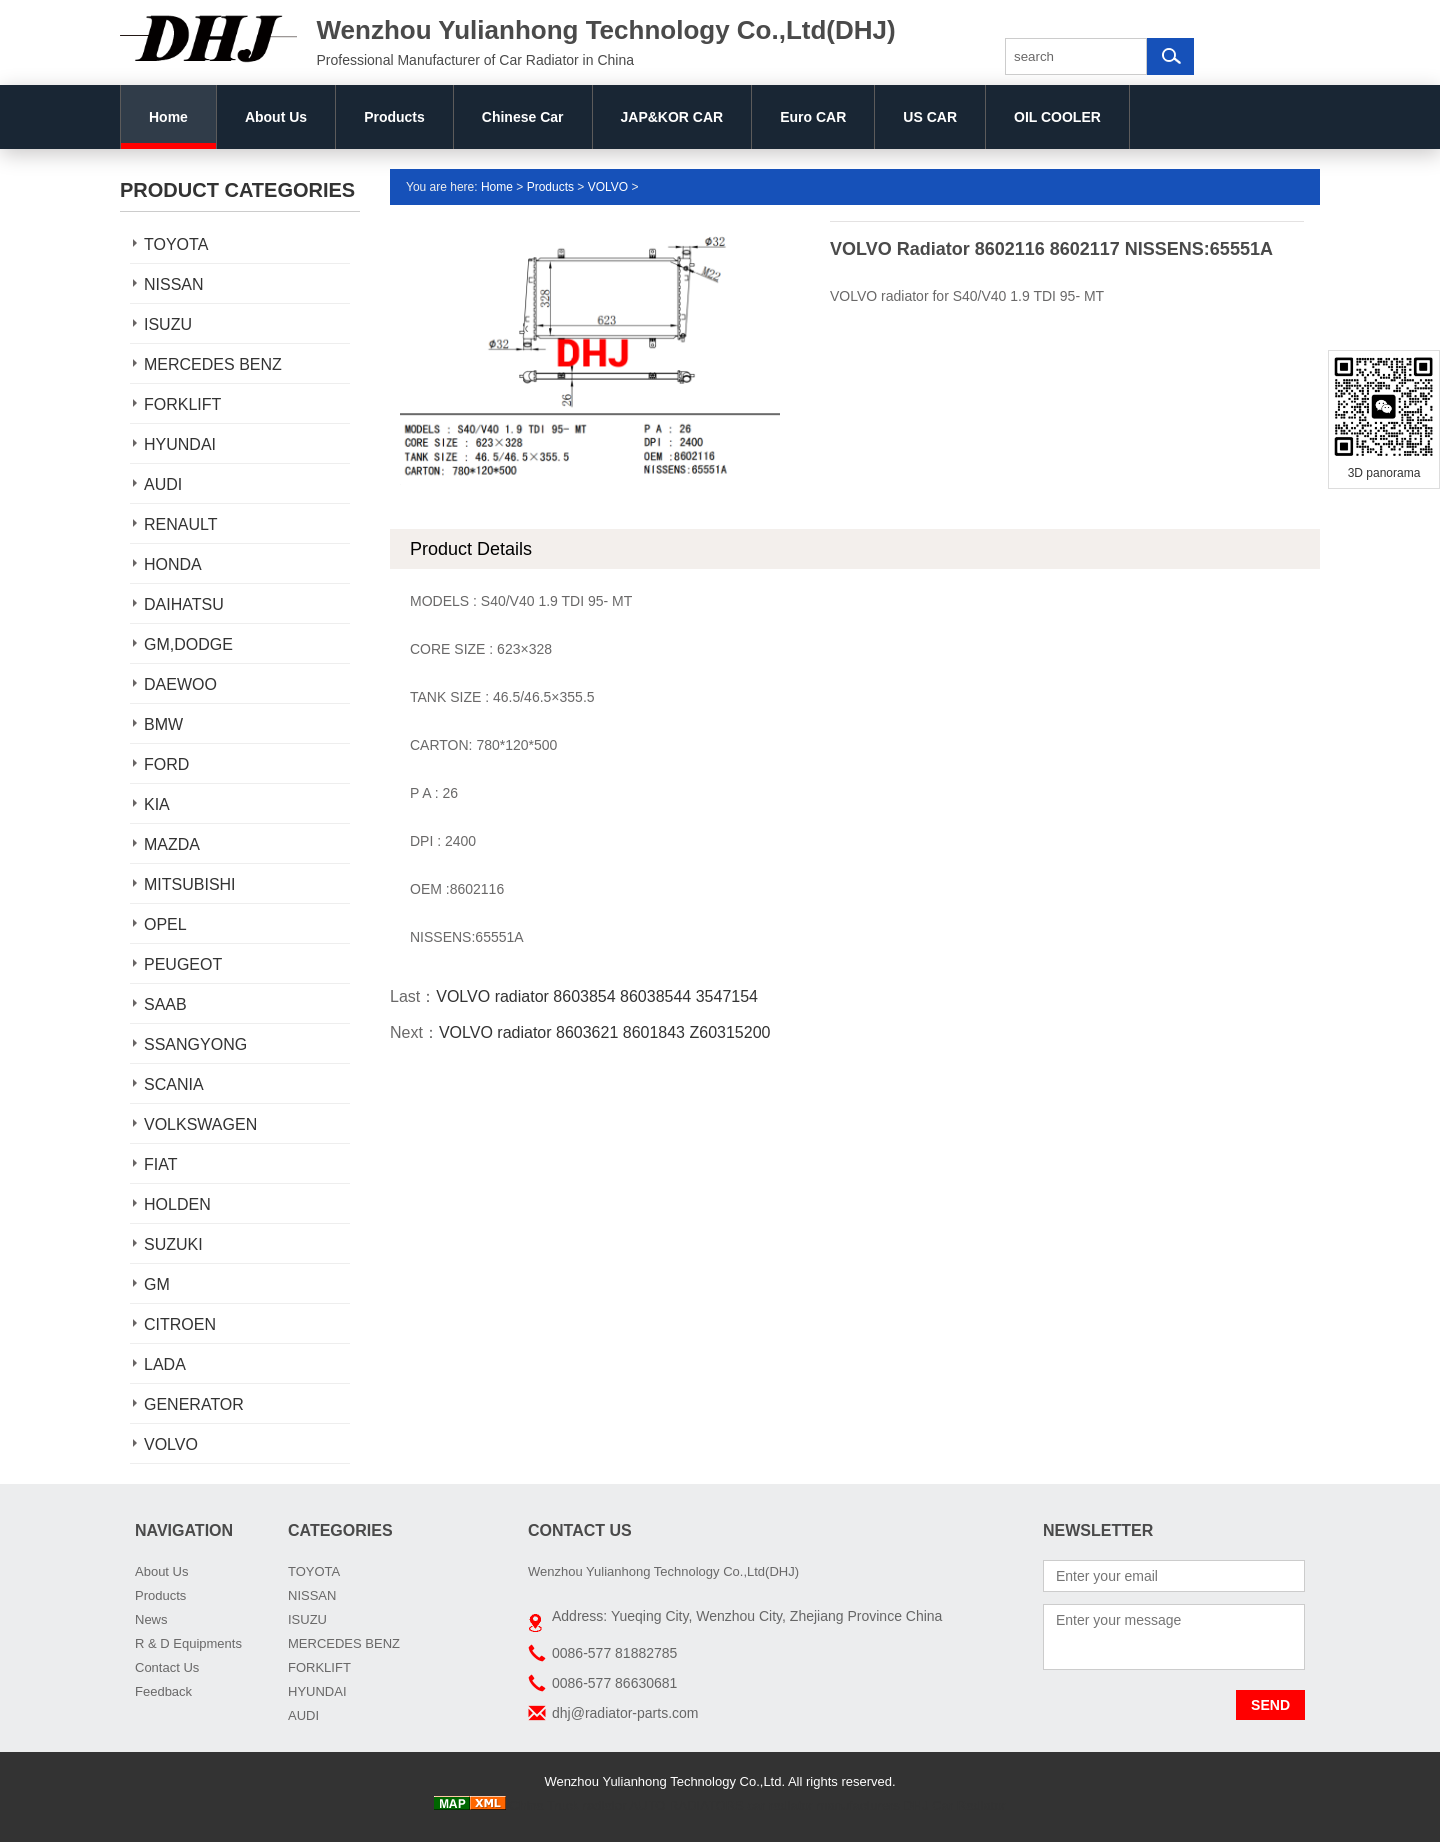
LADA (165, 1364)
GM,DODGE (188, 644)
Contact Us (167, 1667)
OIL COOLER (1057, 117)
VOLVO (171, 1444)
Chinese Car (523, 117)
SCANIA (174, 1084)
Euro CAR (813, 117)
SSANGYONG (195, 1044)
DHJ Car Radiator (954, 1805)
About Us (276, 117)
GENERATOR (194, 1404)
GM (157, 1284)
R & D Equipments (188, 1643)
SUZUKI (173, 1244)
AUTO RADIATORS (687, 1805)
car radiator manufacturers (823, 1805)
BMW (163, 724)
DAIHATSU (184, 604)
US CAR (930, 117)
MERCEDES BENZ (213, 364)
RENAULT (181, 524)
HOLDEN (177, 1204)
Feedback (163, 1691)
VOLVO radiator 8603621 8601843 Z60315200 (605, 1032)
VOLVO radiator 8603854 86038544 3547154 (597, 996)
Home (168, 117)
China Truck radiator (568, 1805)
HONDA (173, 564)
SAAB (165, 1004)
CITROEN (180, 1324)
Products (394, 117)
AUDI (163, 484)
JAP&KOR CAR (672, 117)
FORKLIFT (182, 404)
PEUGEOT (183, 964)
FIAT (160, 1164)
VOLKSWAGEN (200, 1124)
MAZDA (172, 844)
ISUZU (168, 324)
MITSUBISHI (190, 884)
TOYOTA (176, 244)
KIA (157, 804)
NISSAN (174, 284)
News (151, 1619)
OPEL (165, 924)
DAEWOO (180, 684)
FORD (166, 764)
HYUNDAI (180, 444)
